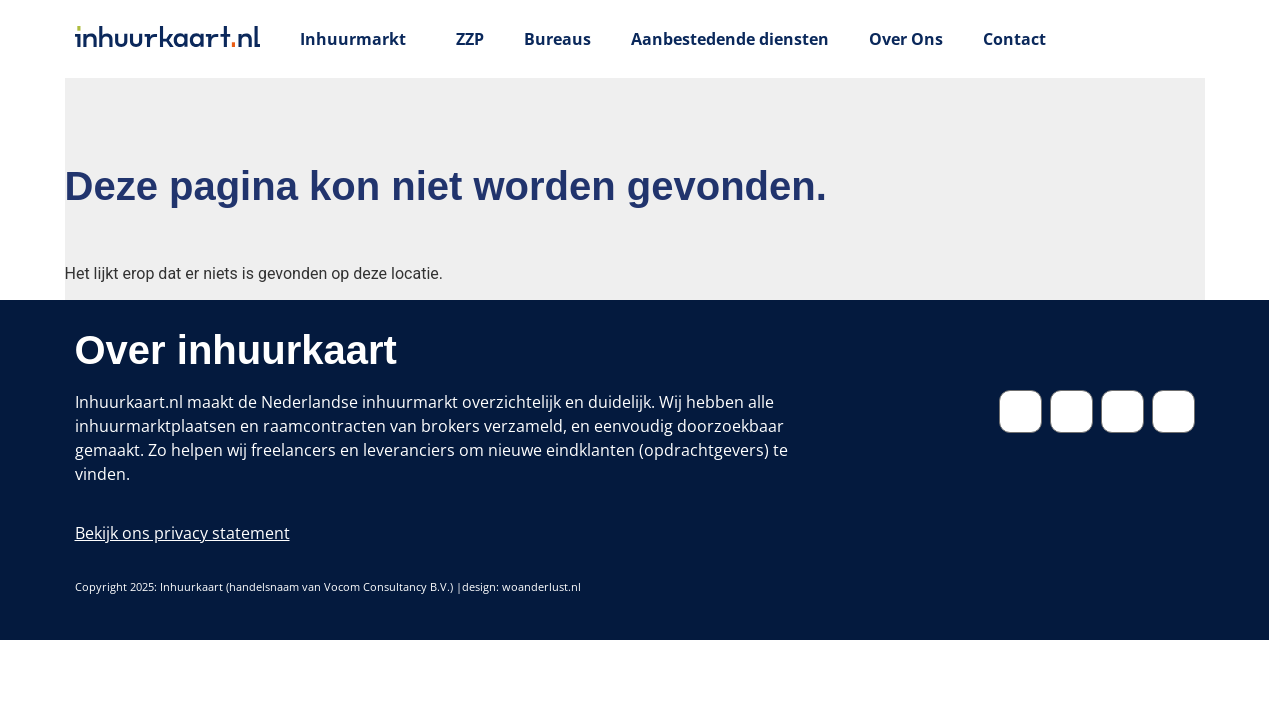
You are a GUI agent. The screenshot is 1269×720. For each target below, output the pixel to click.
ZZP (470, 39)
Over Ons (906, 39)
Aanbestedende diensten (730, 39)
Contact (1014, 39)
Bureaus (557, 39)
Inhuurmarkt (358, 39)
